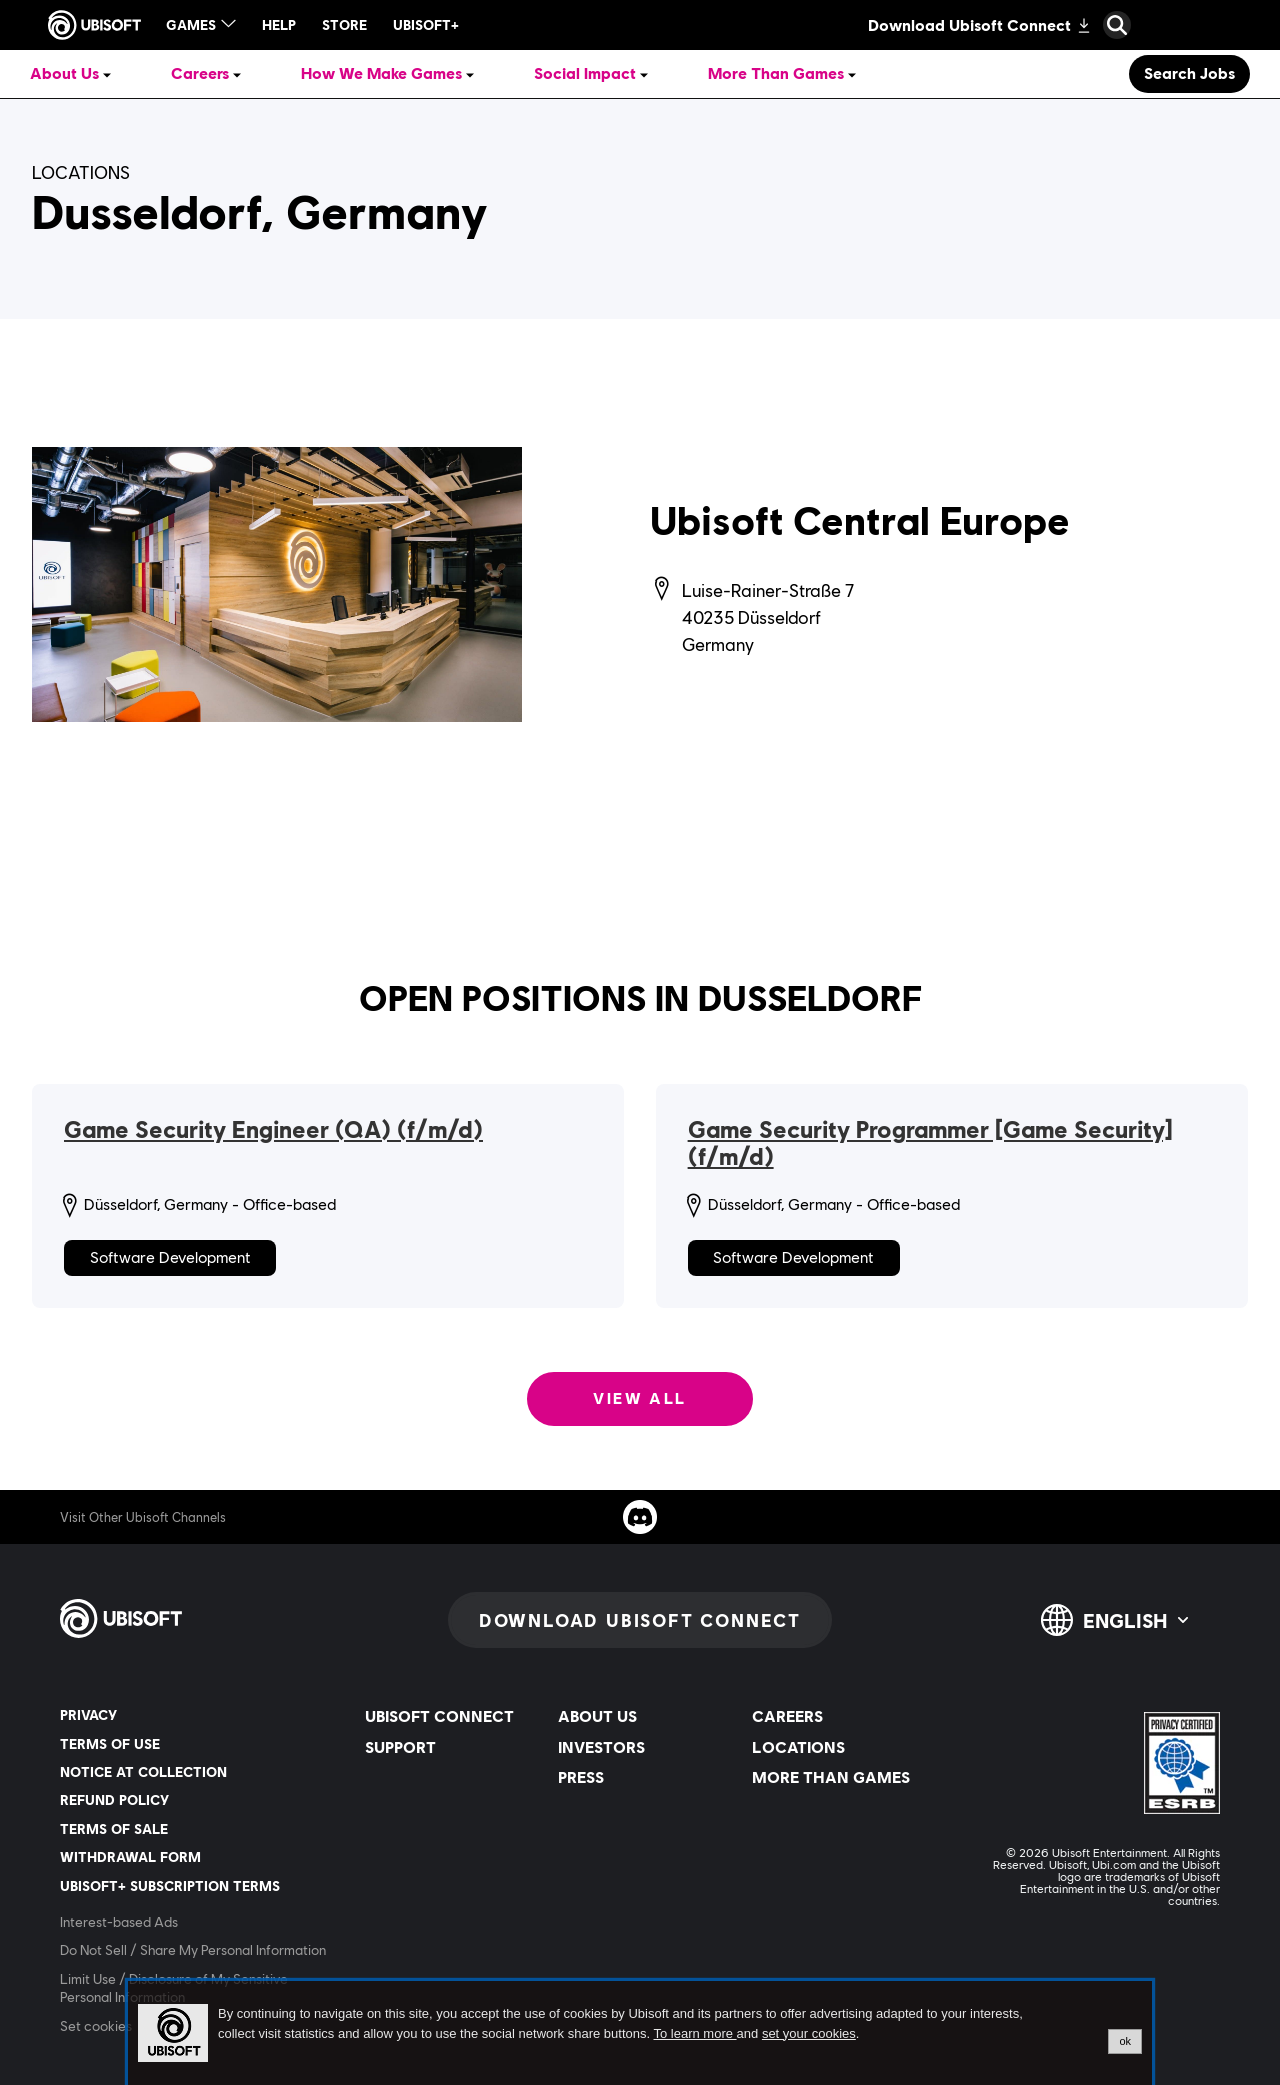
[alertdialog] (640, 2033)
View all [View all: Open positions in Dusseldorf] (639, 1398)
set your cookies (809, 2034)
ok (1125, 2041)
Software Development (170, 1257)
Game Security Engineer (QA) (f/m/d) (273, 1129)
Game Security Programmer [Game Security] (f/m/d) (930, 1143)
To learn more (694, 2033)
